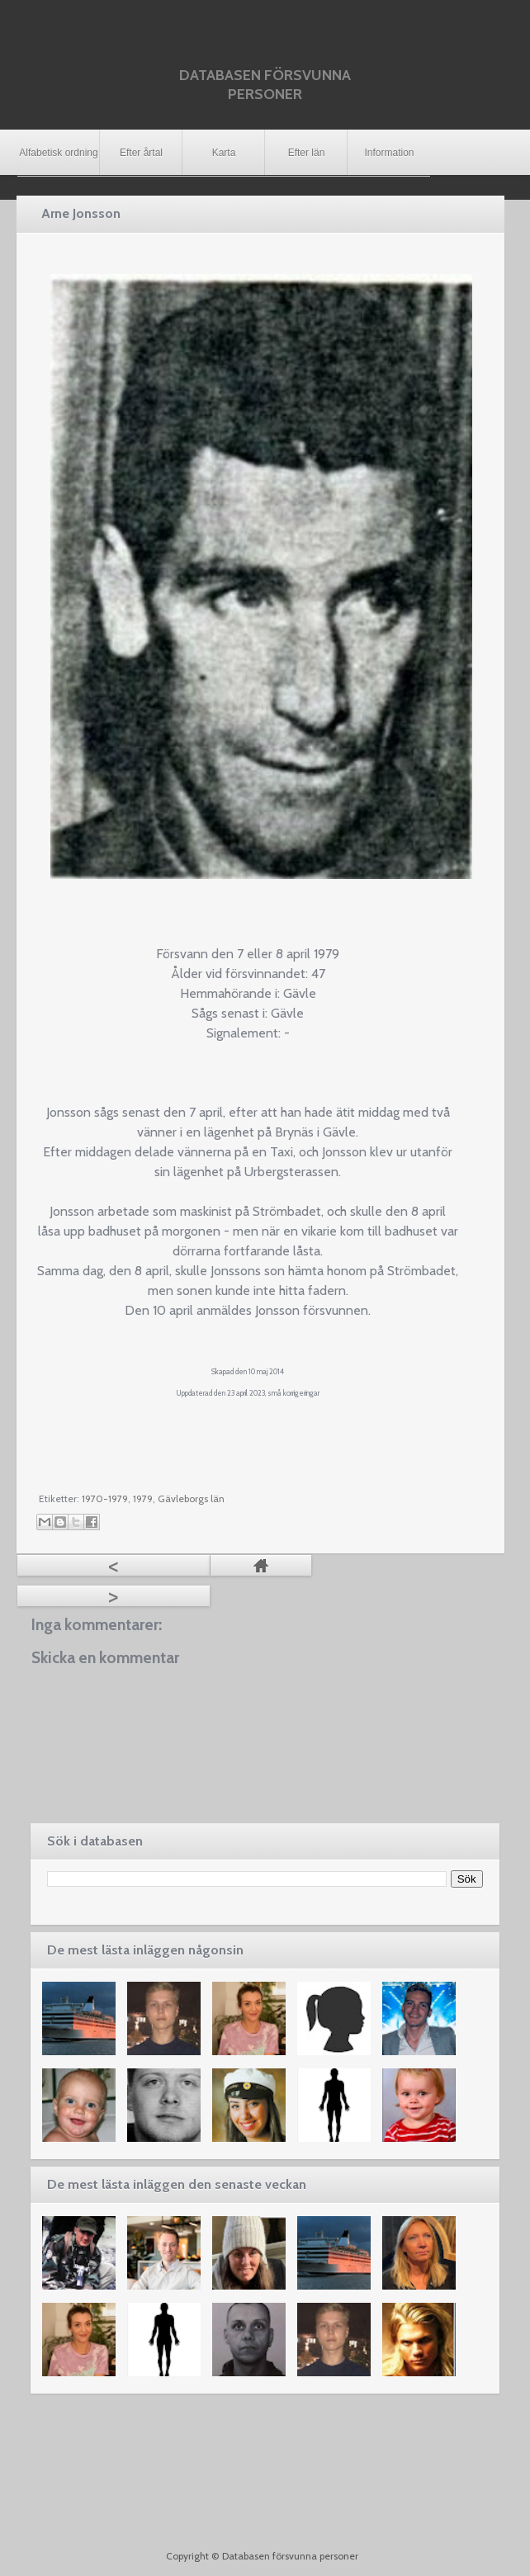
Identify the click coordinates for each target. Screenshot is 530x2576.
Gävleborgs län (191, 1498)
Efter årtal (141, 152)
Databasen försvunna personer (265, 84)
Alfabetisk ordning (58, 152)
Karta (224, 152)
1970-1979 (105, 1498)
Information (389, 152)
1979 (143, 1498)
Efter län (306, 152)
